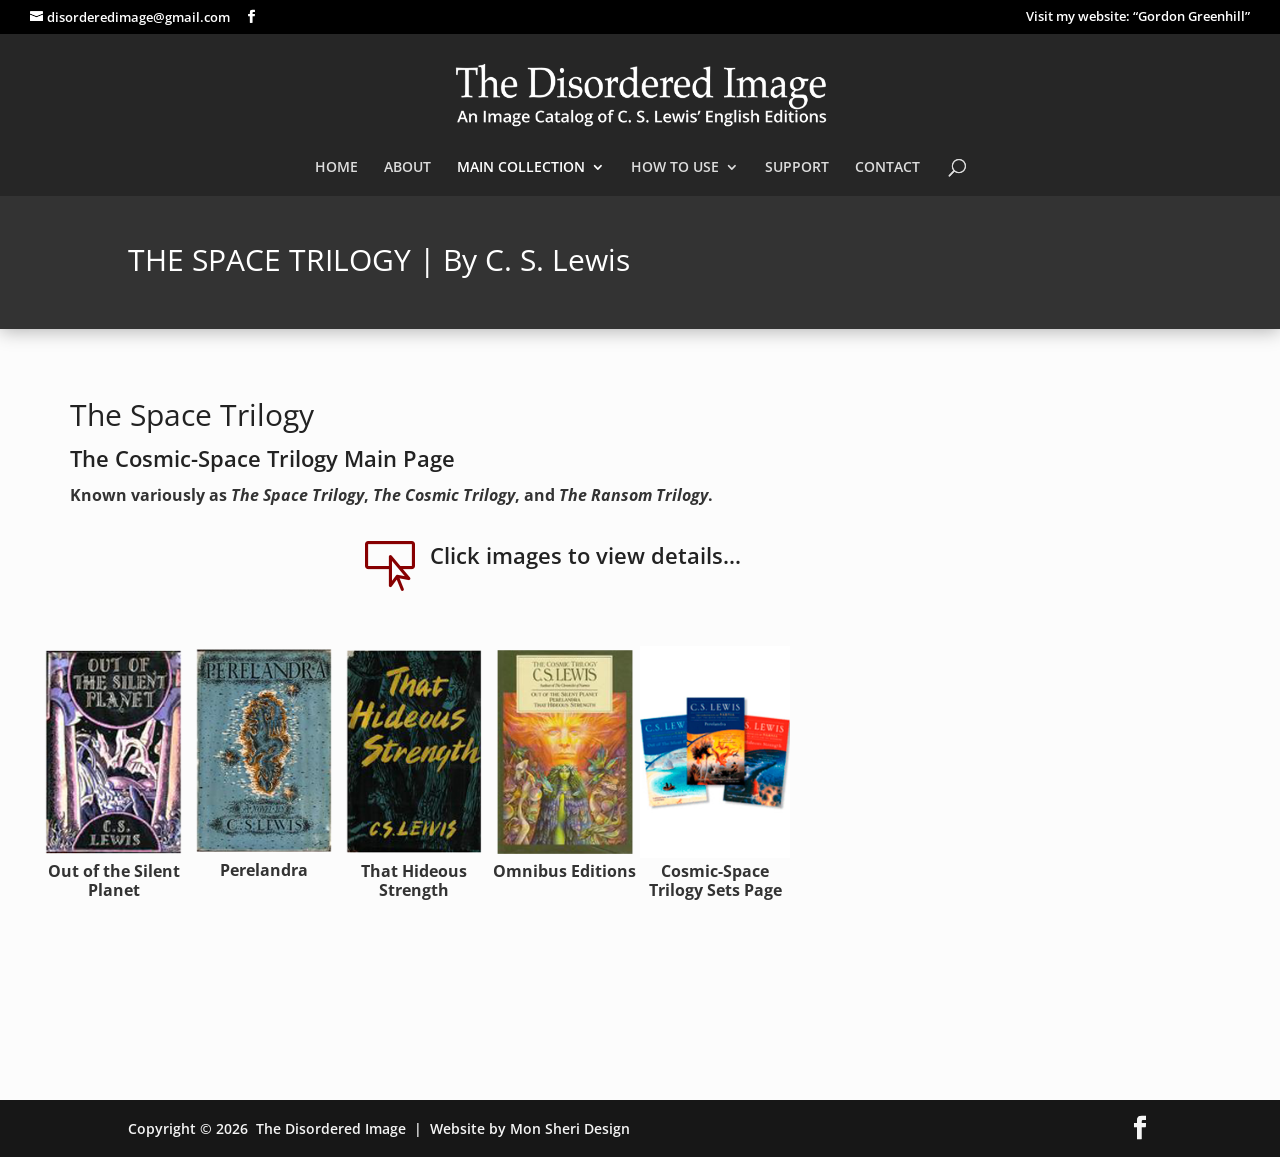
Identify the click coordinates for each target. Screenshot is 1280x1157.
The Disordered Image (331, 1128)
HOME (336, 168)
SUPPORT (797, 168)
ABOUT (407, 168)
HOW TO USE (675, 168)
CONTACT (887, 168)
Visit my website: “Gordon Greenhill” (1138, 17)
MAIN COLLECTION (521, 168)
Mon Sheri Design (570, 1128)
